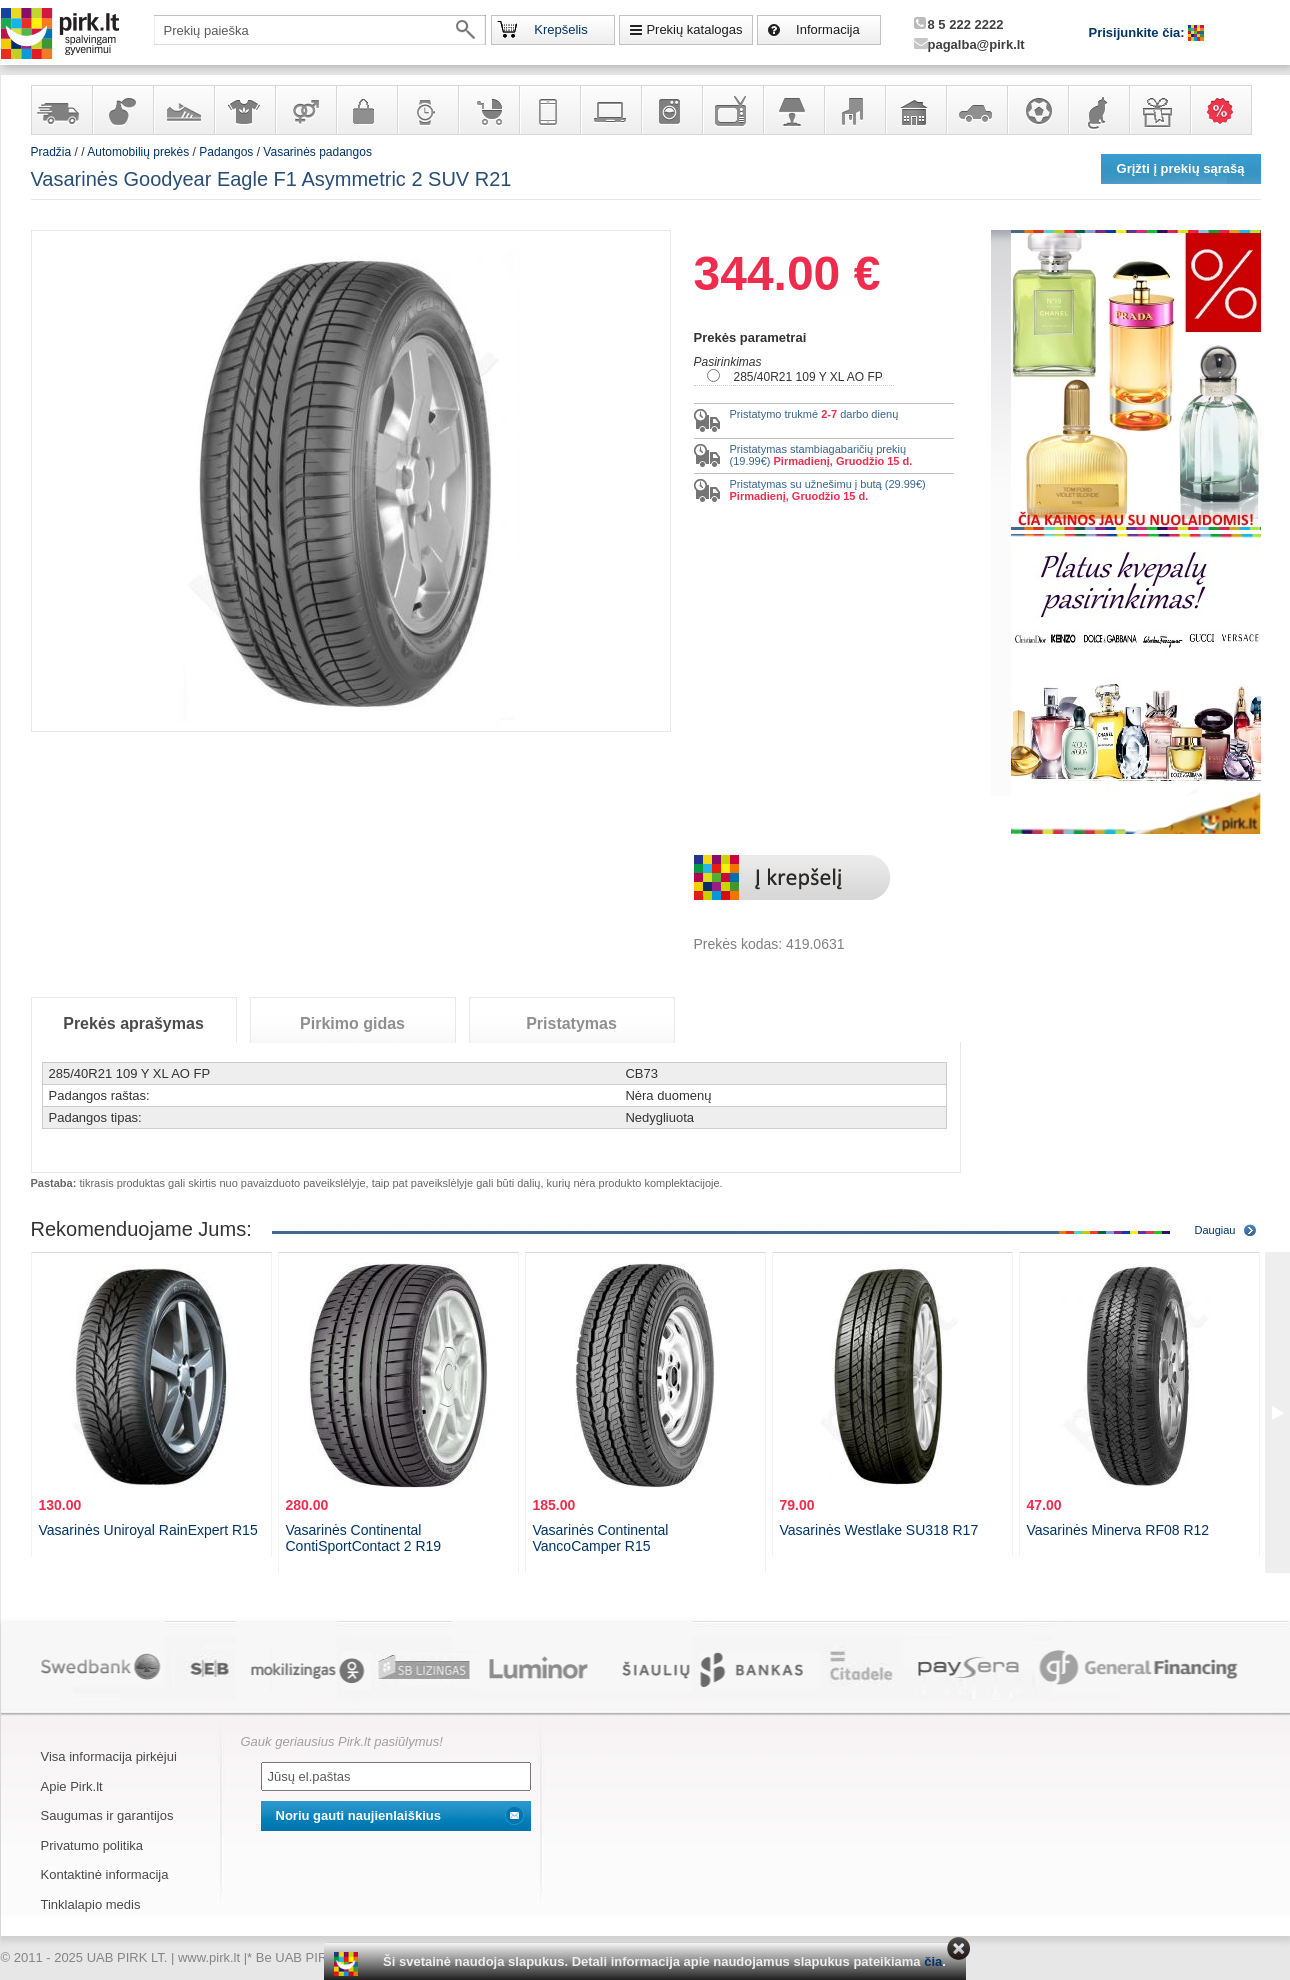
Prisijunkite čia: (1139, 32)
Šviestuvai (793, 110)
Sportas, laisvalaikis (1037, 110)
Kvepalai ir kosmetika (122, 110)
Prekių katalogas (694, 29)
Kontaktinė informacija (105, 1874)
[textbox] (320, 30)
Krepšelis (560, 29)
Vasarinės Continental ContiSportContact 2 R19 (364, 1538)
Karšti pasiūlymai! (1227, 110)
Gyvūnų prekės (1098, 110)
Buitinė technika (671, 110)
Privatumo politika (92, 1845)
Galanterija (366, 110)
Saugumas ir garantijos (107, 1815)
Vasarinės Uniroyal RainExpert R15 (148, 1530)
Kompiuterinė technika (610, 110)
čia (933, 1961)
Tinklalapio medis (91, 1904)
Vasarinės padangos (317, 152)
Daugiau (1215, 1230)
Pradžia (51, 152)
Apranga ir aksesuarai (244, 110)
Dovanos (1159, 110)
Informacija (828, 29)
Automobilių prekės (976, 110)
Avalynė (183, 110)
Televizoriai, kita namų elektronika (732, 110)
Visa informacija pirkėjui (109, 1756)
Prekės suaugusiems (305, 110)
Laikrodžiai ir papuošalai (427, 110)
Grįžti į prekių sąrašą (1181, 168)
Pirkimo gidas (352, 1023)
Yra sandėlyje (61, 110)
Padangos (226, 152)
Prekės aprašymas (133, 1023)
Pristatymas (571, 1023)
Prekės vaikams (488, 110)
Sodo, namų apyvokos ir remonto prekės (915, 110)
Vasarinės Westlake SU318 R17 (879, 1530)
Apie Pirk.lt (72, 1786)
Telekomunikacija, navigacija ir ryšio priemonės (549, 110)
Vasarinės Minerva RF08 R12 (1118, 1530)
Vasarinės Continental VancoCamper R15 (601, 1538)
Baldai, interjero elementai (854, 110)
